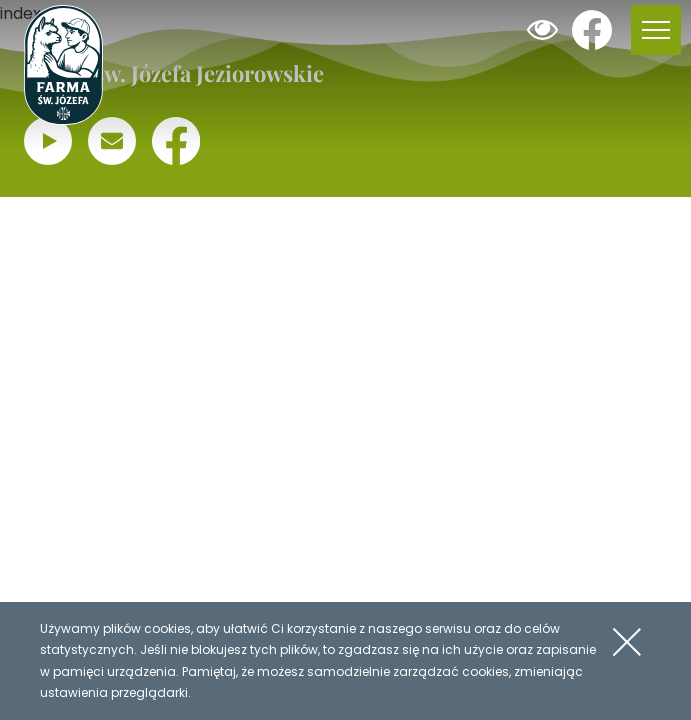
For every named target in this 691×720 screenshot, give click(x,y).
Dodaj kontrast (542, 30)
